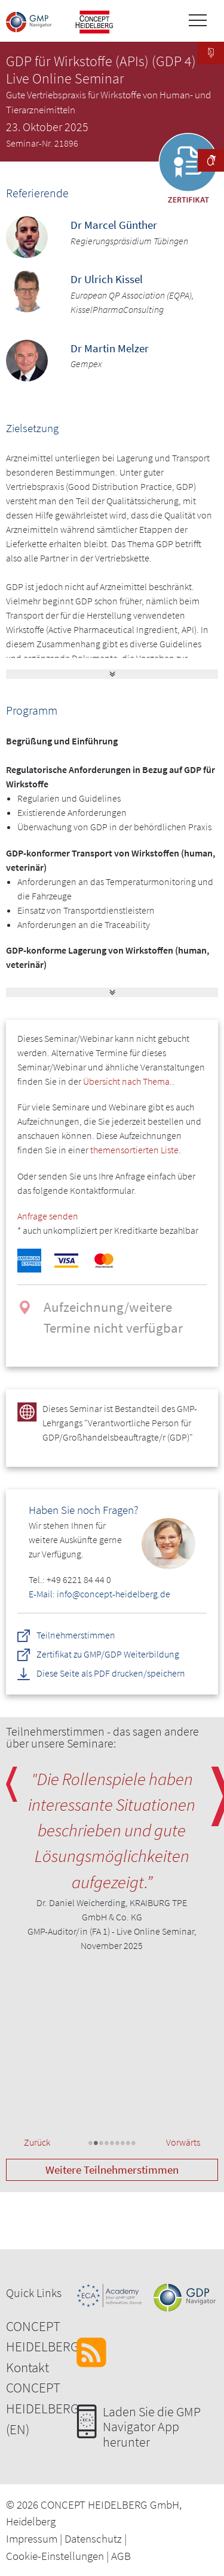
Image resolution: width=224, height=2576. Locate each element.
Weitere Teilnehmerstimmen (112, 2169)
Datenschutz (93, 2538)
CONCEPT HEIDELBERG (42, 2336)
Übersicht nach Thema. (127, 1081)
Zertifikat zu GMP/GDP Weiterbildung (108, 1654)
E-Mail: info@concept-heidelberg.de (99, 1594)
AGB (121, 2556)
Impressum (31, 2538)
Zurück (37, 2142)
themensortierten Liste (134, 1150)
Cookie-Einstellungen (55, 2556)
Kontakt (27, 2367)
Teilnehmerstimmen (76, 1635)
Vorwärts (183, 2142)
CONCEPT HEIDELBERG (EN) (42, 2408)
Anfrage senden (47, 1216)
